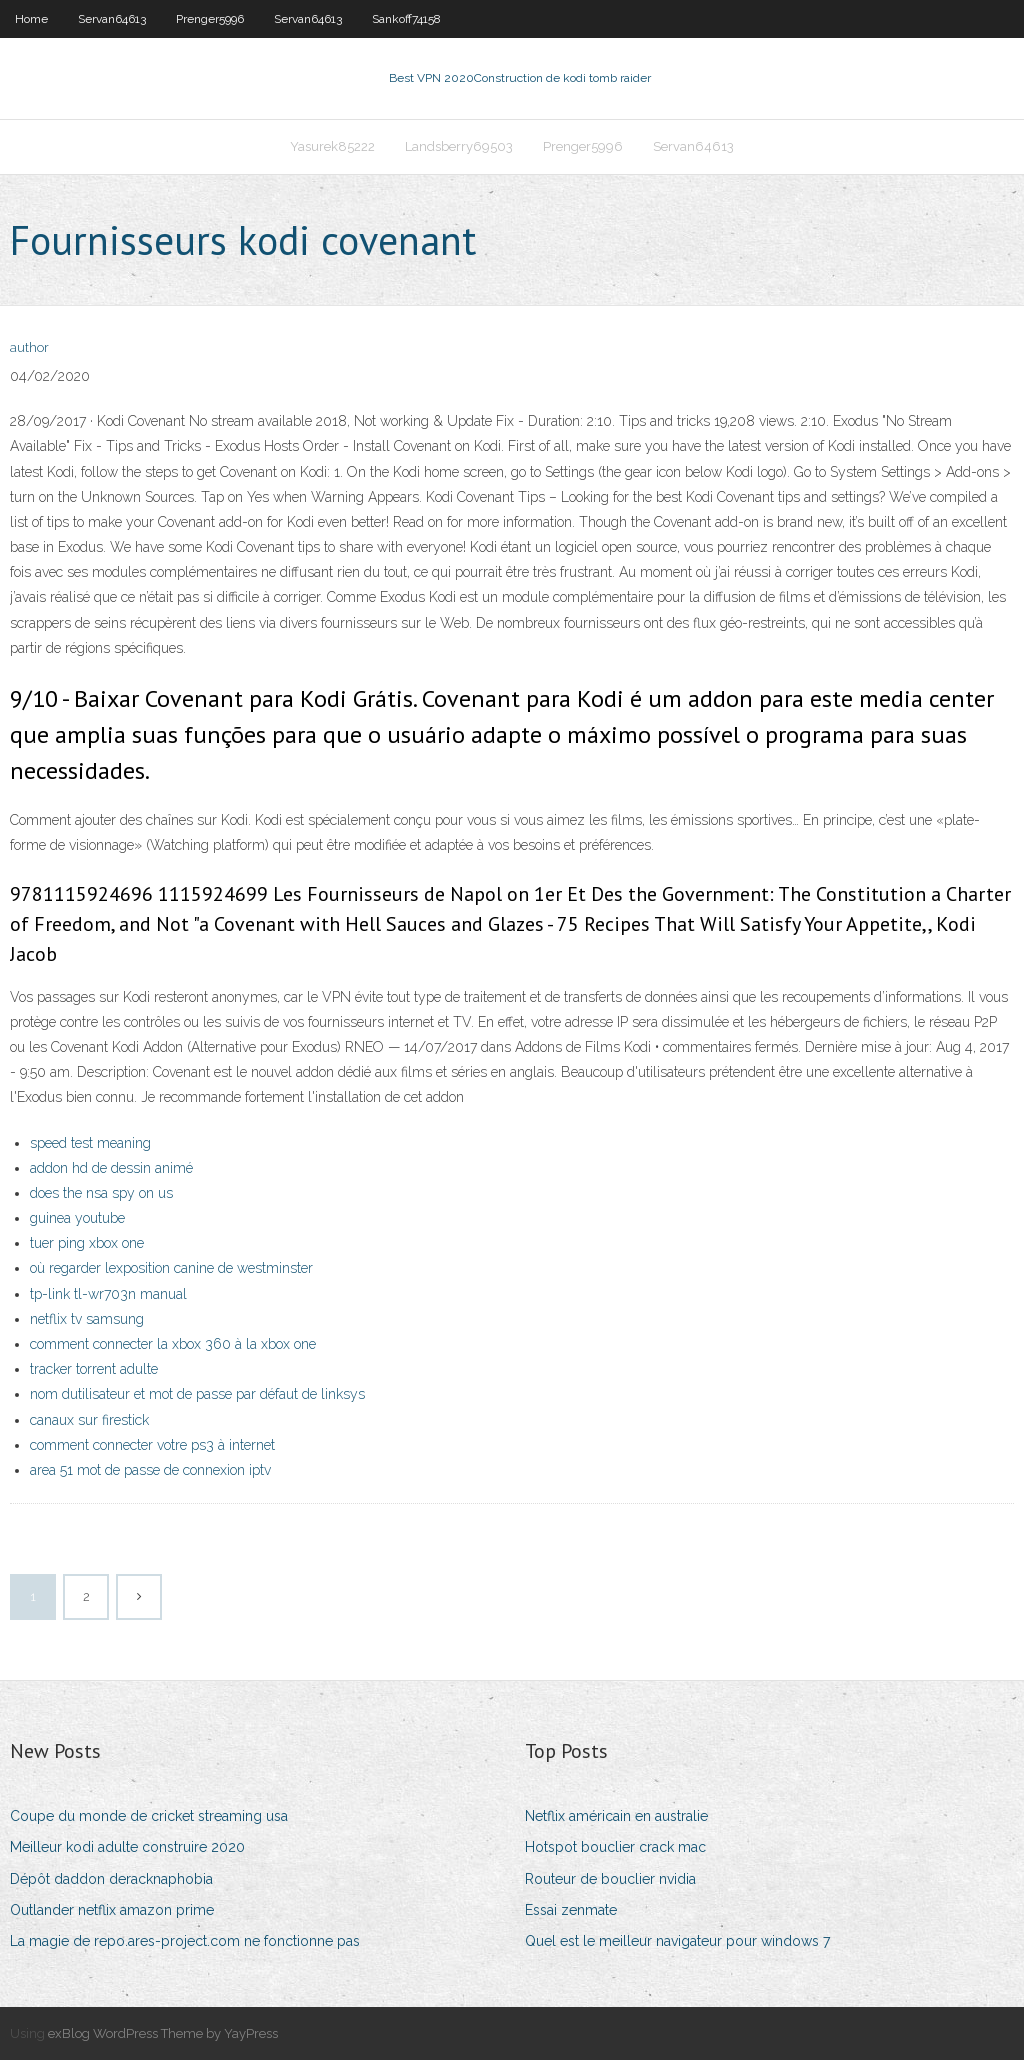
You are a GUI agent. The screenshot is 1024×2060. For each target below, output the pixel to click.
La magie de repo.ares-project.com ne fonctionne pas (185, 1941)
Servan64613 (112, 19)
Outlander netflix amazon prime (112, 1910)
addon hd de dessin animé (111, 1168)
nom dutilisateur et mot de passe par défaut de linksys (197, 1394)
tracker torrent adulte (94, 1369)
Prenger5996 (210, 19)
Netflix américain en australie (616, 1816)
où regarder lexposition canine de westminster (171, 1268)
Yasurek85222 (332, 146)
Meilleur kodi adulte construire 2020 (127, 1847)
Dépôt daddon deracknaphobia (111, 1879)
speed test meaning (90, 1143)
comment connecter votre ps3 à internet (152, 1445)
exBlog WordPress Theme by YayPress (163, 2033)
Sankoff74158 (406, 19)
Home (31, 19)
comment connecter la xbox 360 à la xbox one (173, 1344)
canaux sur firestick (89, 1420)
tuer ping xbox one (87, 1243)
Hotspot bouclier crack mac (615, 1847)
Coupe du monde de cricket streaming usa (149, 1816)
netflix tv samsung (87, 1319)
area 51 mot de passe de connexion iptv (150, 1470)
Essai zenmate (571, 1910)
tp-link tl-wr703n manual (108, 1294)
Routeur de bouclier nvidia (610, 1879)
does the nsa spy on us (101, 1193)
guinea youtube (77, 1218)
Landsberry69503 (459, 146)
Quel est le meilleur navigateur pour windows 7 (677, 1941)
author (29, 347)
